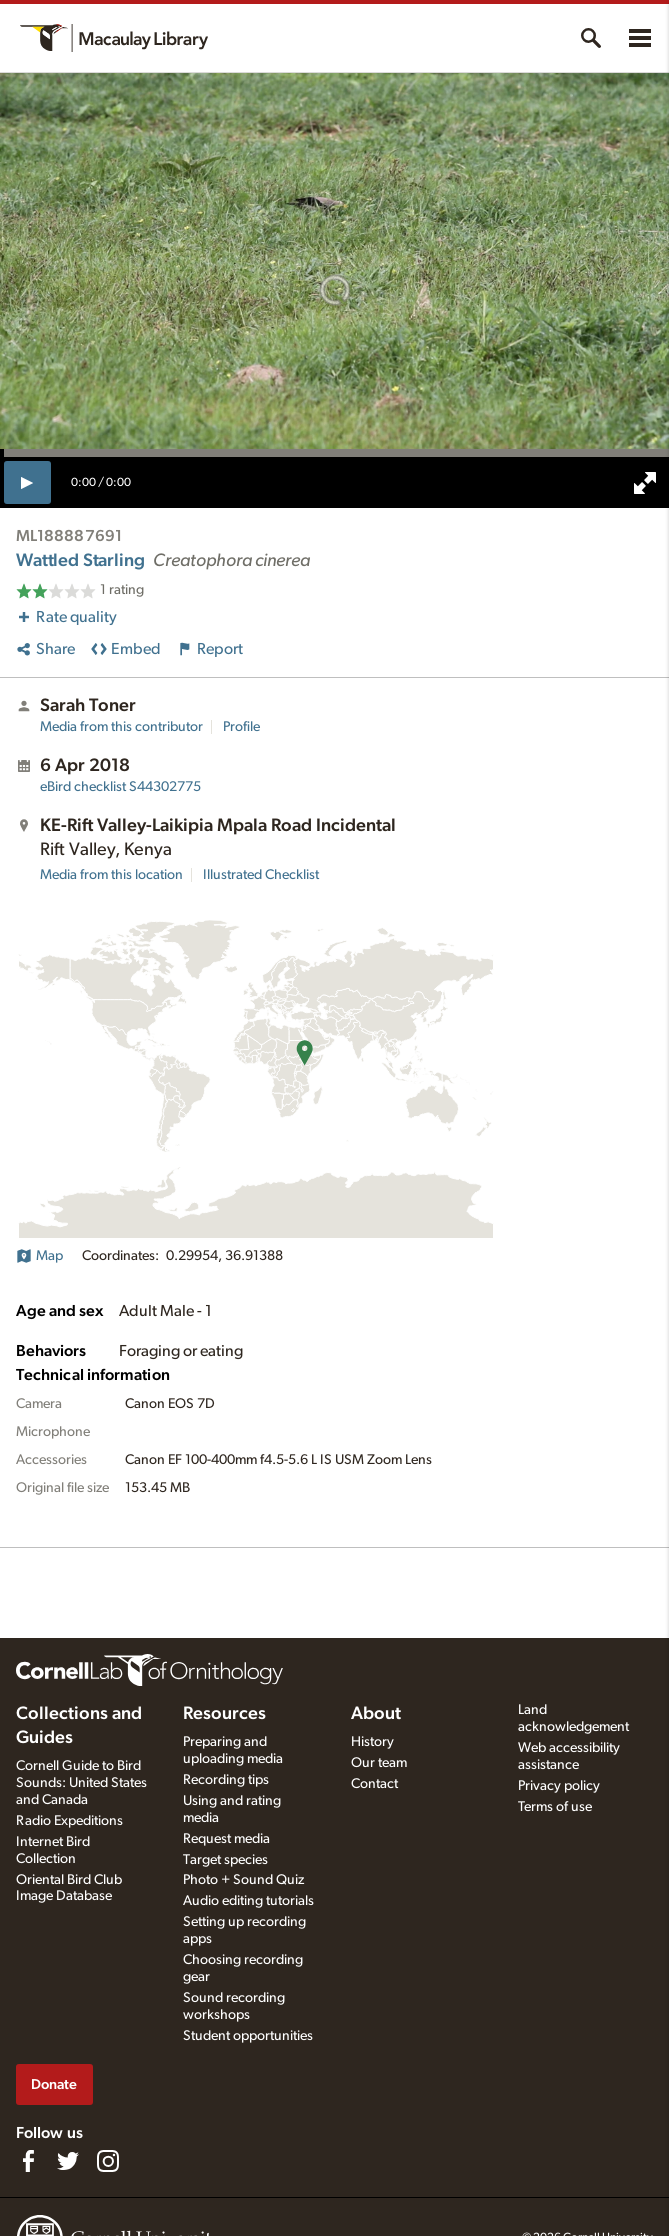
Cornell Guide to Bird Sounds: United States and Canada (81, 1783)
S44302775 (120, 787)
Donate (54, 2084)
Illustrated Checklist (261, 875)
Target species (225, 1860)
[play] (27, 482)
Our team (379, 1763)
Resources (224, 1714)
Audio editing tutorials (248, 1901)
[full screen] (645, 483)
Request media (226, 1839)
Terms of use (555, 1807)
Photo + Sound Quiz (243, 1880)
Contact (374, 1784)
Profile (241, 727)
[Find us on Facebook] (28, 2161)
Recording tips (226, 1780)
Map (39, 1256)
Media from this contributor (121, 727)
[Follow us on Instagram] (108, 2161)
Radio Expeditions (69, 1821)
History (372, 1742)
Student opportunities (248, 2036)
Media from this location (111, 875)
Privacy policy (559, 1786)
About (376, 1714)
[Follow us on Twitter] (68, 2161)
